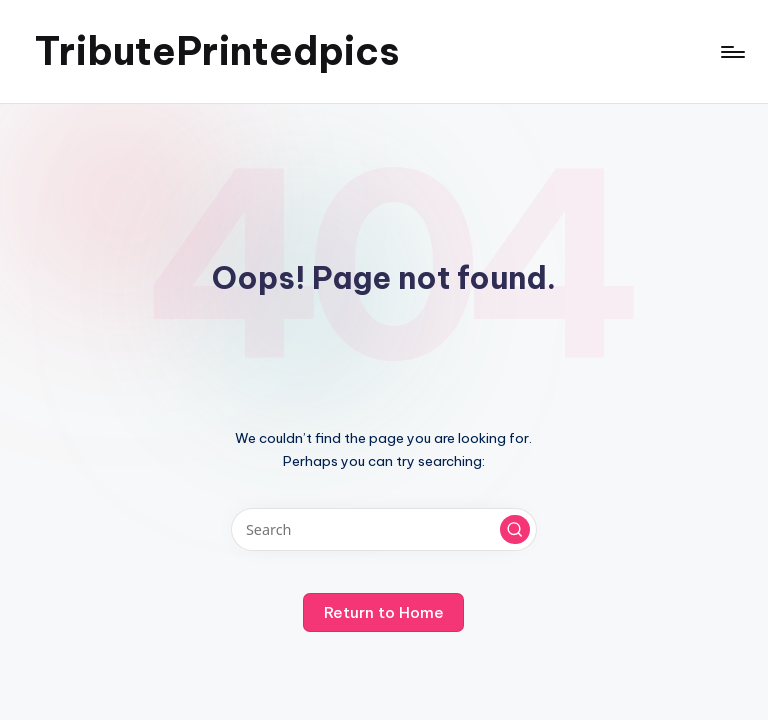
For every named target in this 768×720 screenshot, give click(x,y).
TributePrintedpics (217, 51)
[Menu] (731, 52)
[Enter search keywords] (383, 529)
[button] (515, 530)
